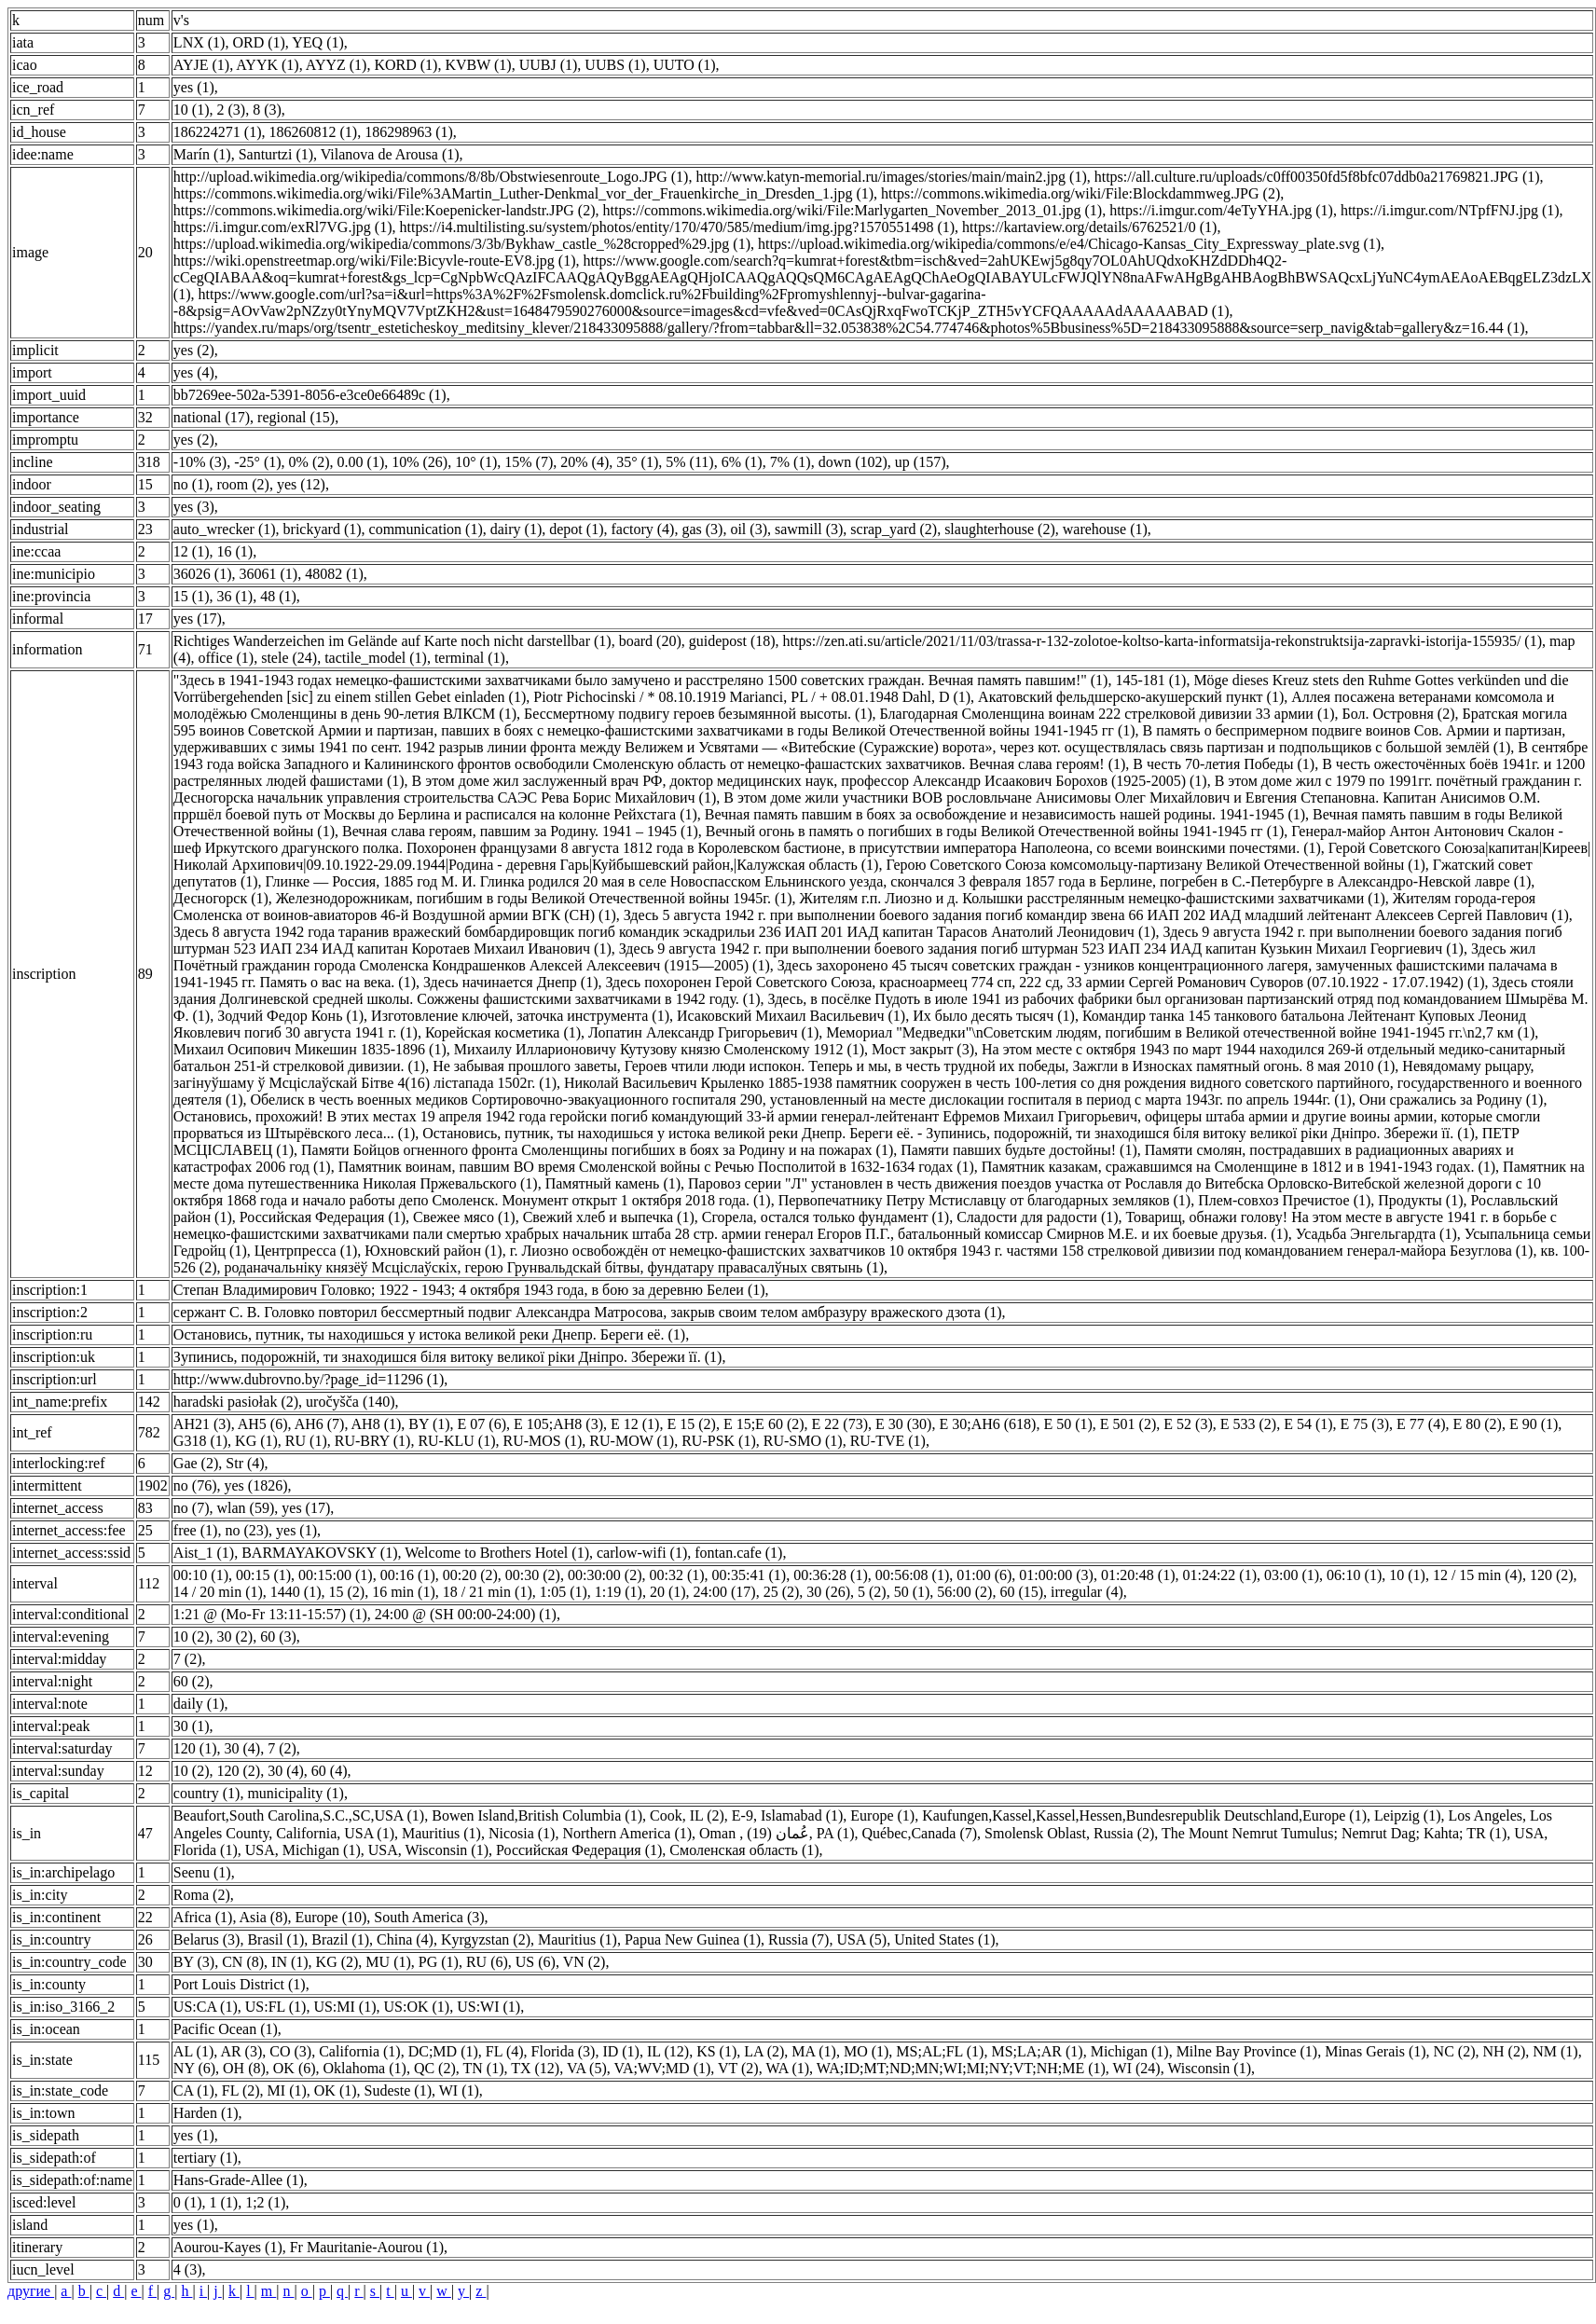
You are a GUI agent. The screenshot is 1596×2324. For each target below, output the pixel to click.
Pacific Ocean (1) (225, 2029)
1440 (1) (296, 1592)
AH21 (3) (202, 1424)
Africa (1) (203, 1917)
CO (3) (290, 2051)
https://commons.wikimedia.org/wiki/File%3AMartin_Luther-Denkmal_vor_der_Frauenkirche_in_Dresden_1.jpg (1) (523, 193)
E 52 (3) (1187, 1424)
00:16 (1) (407, 1575)
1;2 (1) (265, 2202)
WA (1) (787, 2068)
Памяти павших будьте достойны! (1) (1019, 1150)
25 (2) (782, 1592)
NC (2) (1455, 2051)
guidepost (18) (732, 641)
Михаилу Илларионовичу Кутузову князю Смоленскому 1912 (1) (659, 1049)
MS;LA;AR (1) (1036, 2051)
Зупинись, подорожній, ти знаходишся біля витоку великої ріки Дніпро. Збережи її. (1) (447, 1357)
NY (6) (194, 2068)
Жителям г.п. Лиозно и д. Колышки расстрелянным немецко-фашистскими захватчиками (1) (1092, 898)
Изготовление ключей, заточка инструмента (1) (520, 1016)
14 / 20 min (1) (218, 1592)
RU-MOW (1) (631, 1441)
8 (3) (267, 109)
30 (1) (191, 1726)
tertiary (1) (205, 2158)
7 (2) (187, 1659)
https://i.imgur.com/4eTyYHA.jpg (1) (1221, 210)
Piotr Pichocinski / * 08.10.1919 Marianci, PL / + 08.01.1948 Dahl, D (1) (751, 697)
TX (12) (535, 2068)
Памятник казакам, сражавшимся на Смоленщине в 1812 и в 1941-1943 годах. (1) (1238, 1167)
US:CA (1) (205, 2007)
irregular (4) (1087, 1592)
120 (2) (1552, 1575)
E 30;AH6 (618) (987, 1424)
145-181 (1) (1150, 680)
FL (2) (241, 2090)
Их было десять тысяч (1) (994, 1016)
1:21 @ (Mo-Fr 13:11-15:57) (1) (270, 1614)
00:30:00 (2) (605, 1575)
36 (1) (235, 596)
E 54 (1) (1308, 1424)
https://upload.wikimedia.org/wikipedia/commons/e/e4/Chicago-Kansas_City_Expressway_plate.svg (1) (1069, 244)
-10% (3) (200, 462)
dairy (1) (516, 529)
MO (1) (866, 2051)
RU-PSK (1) (718, 1441)
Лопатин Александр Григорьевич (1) (703, 1032)
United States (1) (944, 1939)
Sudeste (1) (398, 2090)
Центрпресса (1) (306, 1250)
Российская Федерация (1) (323, 1217)
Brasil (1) (275, 1939)
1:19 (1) (618, 1592)
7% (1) (790, 462)
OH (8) (244, 2068)
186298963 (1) (409, 132)
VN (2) (584, 1962)
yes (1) (193, 87)
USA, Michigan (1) (303, 1850)
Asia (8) (264, 1917)
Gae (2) (195, 1463)
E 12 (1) (635, 1424)
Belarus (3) (207, 1939)
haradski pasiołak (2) (235, 1402)
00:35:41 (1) (749, 1575)
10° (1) (476, 462)
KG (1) (256, 1441)
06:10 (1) (1354, 1575)
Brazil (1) (340, 1939)
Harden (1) (206, 2113)
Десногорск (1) (220, 898)
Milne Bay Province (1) (1247, 2051)
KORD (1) (405, 65)
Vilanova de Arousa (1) (390, 154)
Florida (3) (563, 2051)
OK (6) (294, 2068)
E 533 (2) (1248, 1424)
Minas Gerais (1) (1375, 2051)
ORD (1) (258, 42)
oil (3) (748, 529)
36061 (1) (269, 574)
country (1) (207, 1793)
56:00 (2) (964, 1592)
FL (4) (505, 2051)
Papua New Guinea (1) (693, 1939)
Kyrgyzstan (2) (485, 1939)
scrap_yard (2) (893, 529)
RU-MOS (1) (542, 1441)
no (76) (195, 1485)
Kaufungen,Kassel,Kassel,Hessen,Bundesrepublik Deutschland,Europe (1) (1144, 1815)
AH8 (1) (376, 1424)
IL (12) (668, 2051)
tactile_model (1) (375, 658)
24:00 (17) (725, 1592)
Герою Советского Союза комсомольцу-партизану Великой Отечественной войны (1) (1155, 865)
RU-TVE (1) (888, 1441)
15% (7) (528, 462)
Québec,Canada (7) (920, 1833)
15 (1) (191, 596)
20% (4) (584, 462)
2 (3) (231, 109)
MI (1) (287, 2090)
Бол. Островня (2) (1398, 714)
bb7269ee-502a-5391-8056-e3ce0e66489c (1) (310, 395)
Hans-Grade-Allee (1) (238, 2180)
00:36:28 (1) (830, 1575)
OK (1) (335, 2090)
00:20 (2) (470, 1575)
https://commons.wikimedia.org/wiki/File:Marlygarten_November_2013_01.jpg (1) (853, 210)
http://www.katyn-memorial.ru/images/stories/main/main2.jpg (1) (890, 177)
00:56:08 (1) (912, 1575)
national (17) (211, 417)
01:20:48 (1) (1138, 1575)
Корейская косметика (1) (503, 1032)
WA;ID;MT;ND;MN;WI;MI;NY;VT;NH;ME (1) (961, 2068)
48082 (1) (334, 574)
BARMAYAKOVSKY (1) (319, 1553)
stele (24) (289, 658)
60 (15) (1021, 1592)
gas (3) (701, 529)
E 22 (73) (840, 1424)
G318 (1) (200, 1441)
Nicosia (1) (522, 1833)
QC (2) (435, 2068)
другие (30, 2291)
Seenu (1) (202, 1872)
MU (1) (387, 1962)
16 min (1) (403, 1592)
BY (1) (428, 1424)
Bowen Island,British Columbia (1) (537, 1815)
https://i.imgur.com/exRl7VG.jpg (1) (282, 227)
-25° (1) (257, 462)
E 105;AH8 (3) (558, 1424)
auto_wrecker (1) (224, 529)
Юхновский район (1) (433, 1250)
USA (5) (861, 1939)
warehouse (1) (1105, 529)
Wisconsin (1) (1209, 2068)
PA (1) (836, 1833)
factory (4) (642, 529)
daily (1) (199, 1704)
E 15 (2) (691, 1424)
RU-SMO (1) (803, 1441)
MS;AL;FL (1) (940, 2051)
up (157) (920, 462)
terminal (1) (469, 658)
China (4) (405, 1939)
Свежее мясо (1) (464, 1217)
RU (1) (306, 1441)
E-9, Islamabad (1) (788, 1815)
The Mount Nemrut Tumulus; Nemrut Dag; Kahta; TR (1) (1334, 1833)
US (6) (536, 1962)
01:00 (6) (983, 1575)
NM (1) (1555, 2051)
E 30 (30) (903, 1424)
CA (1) (193, 2090)
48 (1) (278, 596)
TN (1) (482, 2068)
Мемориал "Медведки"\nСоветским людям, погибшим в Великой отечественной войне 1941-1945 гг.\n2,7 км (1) (1180, 1032)
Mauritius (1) (441, 1833)
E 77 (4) (1420, 1424)
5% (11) (689, 462)
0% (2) (309, 462)
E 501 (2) (1128, 1424)
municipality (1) (295, 1793)
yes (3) (193, 507)
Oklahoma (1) (364, 2068)
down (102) (853, 462)
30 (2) (235, 1636)
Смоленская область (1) (744, 1850)
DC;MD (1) (443, 2051)
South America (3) (429, 1917)
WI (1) (459, 2090)
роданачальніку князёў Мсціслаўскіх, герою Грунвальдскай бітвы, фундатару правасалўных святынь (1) (555, 1267)
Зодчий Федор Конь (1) (290, 1016)
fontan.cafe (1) (738, 1553)
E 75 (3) (1365, 1424)
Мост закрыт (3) (923, 1049)
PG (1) (439, 1962)
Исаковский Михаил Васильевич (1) (791, 1016)
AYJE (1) (201, 65)
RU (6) (487, 1962)
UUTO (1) (685, 65)
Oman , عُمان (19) (754, 1833)
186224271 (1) (217, 132)
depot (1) (576, 529)
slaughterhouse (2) (999, 529)
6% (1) (742, 462)
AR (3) (241, 2051)
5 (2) (872, 1592)
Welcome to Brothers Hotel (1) (497, 1553)
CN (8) (243, 1962)
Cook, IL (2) (687, 1815)
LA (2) (764, 2051)
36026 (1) (202, 574)
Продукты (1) (1420, 1200)
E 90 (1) (1533, 1424)
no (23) (246, 1530)
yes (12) (301, 484)
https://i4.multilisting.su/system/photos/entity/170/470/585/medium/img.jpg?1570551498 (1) (678, 227)
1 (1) (224, 2202)
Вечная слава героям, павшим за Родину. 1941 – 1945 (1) (520, 831)
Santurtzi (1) (276, 154)
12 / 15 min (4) (1477, 1575)
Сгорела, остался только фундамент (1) (825, 1217)
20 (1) (668, 1592)
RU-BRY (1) (373, 1441)
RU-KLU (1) (456, 1441)
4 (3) (187, 2269)
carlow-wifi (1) (642, 1553)
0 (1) (187, 2202)
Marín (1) (202, 154)
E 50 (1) (1067, 1424)
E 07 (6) (482, 1424)
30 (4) (243, 1748)
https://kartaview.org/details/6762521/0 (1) (1089, 227)
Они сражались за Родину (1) (1451, 1099)
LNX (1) (199, 42)
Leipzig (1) (1407, 1815)
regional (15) (296, 417)
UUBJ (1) (548, 65)
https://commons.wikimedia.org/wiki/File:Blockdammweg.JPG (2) (1080, 193)
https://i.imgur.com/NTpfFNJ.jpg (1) (1450, 210)
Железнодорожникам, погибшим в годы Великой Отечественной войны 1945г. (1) (534, 898)
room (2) (243, 484)
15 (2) (347, 1592)
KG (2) (337, 1962)
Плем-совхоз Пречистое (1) (1284, 1200)
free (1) (195, 1530)
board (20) (650, 641)
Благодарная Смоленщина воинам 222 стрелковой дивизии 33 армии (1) (1107, 714)
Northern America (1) (627, 1833)
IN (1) (290, 1962)
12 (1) (191, 551)
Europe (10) (330, 1917)
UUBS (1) (615, 65)
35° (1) (637, 462)
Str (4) (245, 1463)
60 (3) (278, 1636)
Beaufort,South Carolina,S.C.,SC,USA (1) (298, 1815)
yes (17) (197, 618)
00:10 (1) (200, 1575)
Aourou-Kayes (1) (227, 2247)
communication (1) (426, 529)
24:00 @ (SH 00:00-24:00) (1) (466, 1614)
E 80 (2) (1476, 1424)
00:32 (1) (677, 1575)
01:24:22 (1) (1219, 1575)
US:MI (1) (344, 2007)
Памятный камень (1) (613, 1183)
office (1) (227, 658)
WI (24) (1137, 2068)
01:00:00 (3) (1056, 1575)
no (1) (191, 484)
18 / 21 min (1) (487, 1592)
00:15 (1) (263, 1575)
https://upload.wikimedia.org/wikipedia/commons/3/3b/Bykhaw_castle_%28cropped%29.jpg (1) (461, 244)
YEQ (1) (318, 42)
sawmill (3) (809, 529)
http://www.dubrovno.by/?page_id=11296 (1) (308, 1379)
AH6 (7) (320, 1424)
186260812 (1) (313, 132)
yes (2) (193, 350)
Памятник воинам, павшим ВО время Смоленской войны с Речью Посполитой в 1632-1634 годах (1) (656, 1167)
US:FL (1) (276, 2007)
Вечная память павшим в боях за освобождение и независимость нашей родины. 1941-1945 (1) (1005, 814)
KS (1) (716, 2051)
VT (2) (738, 2068)
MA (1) (813, 2051)
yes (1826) (256, 1485)
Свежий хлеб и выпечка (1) (609, 1217)
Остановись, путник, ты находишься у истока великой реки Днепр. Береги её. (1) (429, 1334)
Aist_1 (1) (203, 1553)
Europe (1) (882, 1815)
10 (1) (191, 109)
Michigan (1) (1130, 2051)
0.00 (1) (361, 462)
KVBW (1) (478, 65)
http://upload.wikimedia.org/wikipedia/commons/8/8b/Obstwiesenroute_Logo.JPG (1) (431, 177)
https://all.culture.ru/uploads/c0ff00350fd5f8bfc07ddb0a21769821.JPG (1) (1317, 177)
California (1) (360, 2051)
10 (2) (191, 1636)
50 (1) (912, 1592)
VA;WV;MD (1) (661, 2068)
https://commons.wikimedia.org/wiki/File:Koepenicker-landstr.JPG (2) (384, 210)
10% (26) (419, 462)
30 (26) (828, 1592)
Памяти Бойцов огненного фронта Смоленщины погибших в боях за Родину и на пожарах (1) (597, 1150)
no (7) (191, 1508)
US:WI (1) (488, 2007)
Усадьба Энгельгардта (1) (1376, 1234)
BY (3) (193, 1962)
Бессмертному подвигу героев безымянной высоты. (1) (698, 714)
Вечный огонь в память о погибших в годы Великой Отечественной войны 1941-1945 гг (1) (995, 831)
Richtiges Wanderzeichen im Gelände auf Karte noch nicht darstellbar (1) (392, 641)
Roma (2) (201, 1895)
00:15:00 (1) (335, 1575)
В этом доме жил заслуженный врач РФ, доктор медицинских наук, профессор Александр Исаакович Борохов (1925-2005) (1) (809, 781)
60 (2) (191, 1681)
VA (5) (587, 2068)
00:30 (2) (532, 1575)
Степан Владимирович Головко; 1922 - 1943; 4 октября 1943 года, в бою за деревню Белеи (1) (469, 1290)
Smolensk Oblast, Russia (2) (1069, 1833)
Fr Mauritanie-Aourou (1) (367, 2247)
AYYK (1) (267, 65)
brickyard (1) (322, 529)
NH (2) (1503, 2051)
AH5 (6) (263, 1424)
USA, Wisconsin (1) (428, 1850)
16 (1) (235, 551)
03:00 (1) (1291, 1575)
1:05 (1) (563, 1592)
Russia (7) (798, 1939)
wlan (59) (246, 1508)
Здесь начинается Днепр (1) (510, 982)
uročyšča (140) (350, 1402)
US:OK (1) (417, 2007)
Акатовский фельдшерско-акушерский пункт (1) (1131, 697)
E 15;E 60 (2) (764, 1424)
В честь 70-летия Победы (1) (1223, 764)
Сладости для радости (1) (1037, 1217)
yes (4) (193, 372)
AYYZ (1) (336, 65)
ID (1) (621, 2051)
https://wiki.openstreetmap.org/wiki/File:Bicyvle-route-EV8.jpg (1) (374, 260)
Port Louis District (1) (239, 1984)
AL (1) (193, 2051)
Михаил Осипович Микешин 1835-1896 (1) (310, 1049)
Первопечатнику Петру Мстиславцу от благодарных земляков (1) (984, 1200)
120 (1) (195, 1748)
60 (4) (329, 1771)
